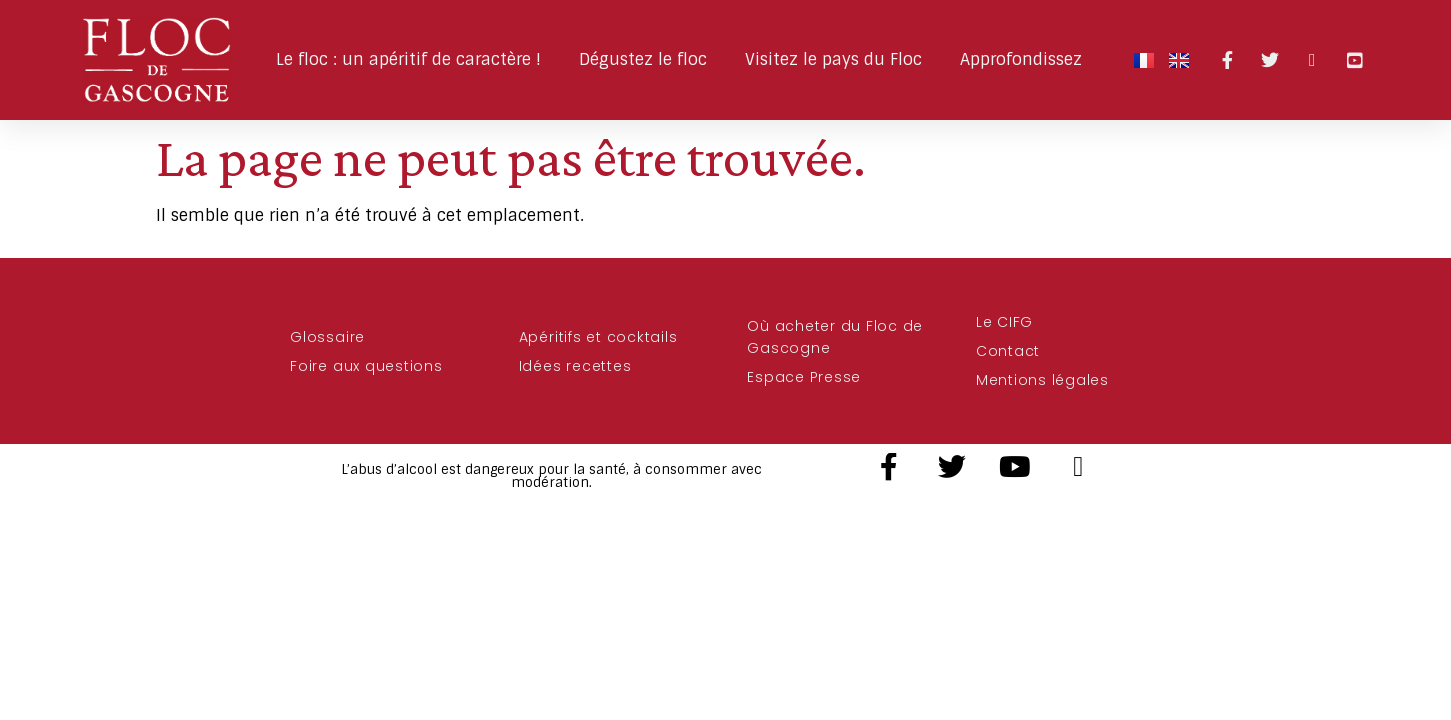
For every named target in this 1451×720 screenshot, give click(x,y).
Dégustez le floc (648, 59)
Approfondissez (1026, 59)
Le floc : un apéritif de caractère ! (413, 59)
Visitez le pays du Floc (838, 59)
